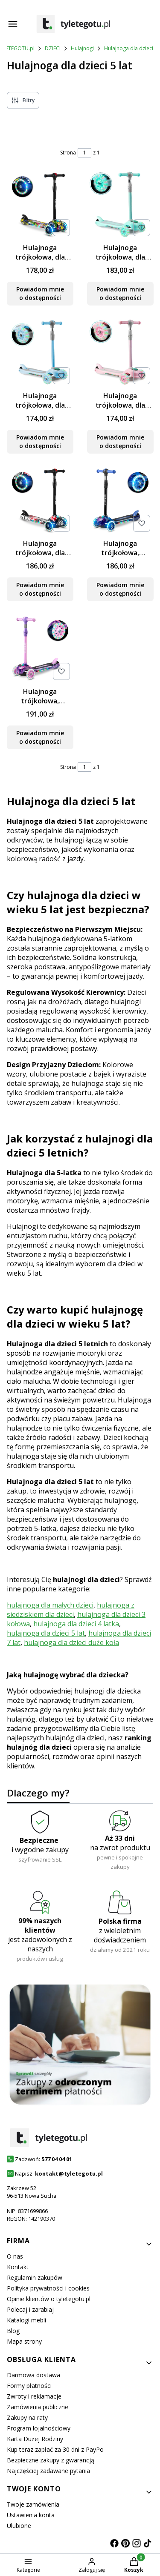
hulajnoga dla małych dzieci (50, 1605)
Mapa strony (24, 2341)
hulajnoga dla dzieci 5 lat (46, 1633)
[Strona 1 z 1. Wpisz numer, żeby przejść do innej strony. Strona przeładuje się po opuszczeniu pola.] (84, 152)
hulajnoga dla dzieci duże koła (71, 1642)
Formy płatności (29, 2386)
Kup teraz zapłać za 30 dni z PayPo (55, 2449)
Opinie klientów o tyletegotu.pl (48, 2299)
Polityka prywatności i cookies (48, 2288)
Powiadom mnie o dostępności (40, 293)
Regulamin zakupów (34, 2277)
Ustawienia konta (31, 2515)
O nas (15, 2256)
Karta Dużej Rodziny (35, 2439)
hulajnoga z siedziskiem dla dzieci (70, 1609)
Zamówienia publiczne (37, 2407)
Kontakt (18, 2267)
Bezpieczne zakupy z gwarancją (50, 2460)
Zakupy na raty (27, 2417)
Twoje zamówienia (33, 2504)
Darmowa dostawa (33, 2375)
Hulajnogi (82, 48)
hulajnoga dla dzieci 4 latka (76, 1623)
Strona (68, 152)
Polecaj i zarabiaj (30, 2309)
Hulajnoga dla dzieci (128, 48)
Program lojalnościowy (38, 2428)
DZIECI (53, 48)
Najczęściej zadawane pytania (48, 2471)
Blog (13, 2331)
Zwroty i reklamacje (34, 2396)
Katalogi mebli (26, 2320)
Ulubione (19, 2526)
